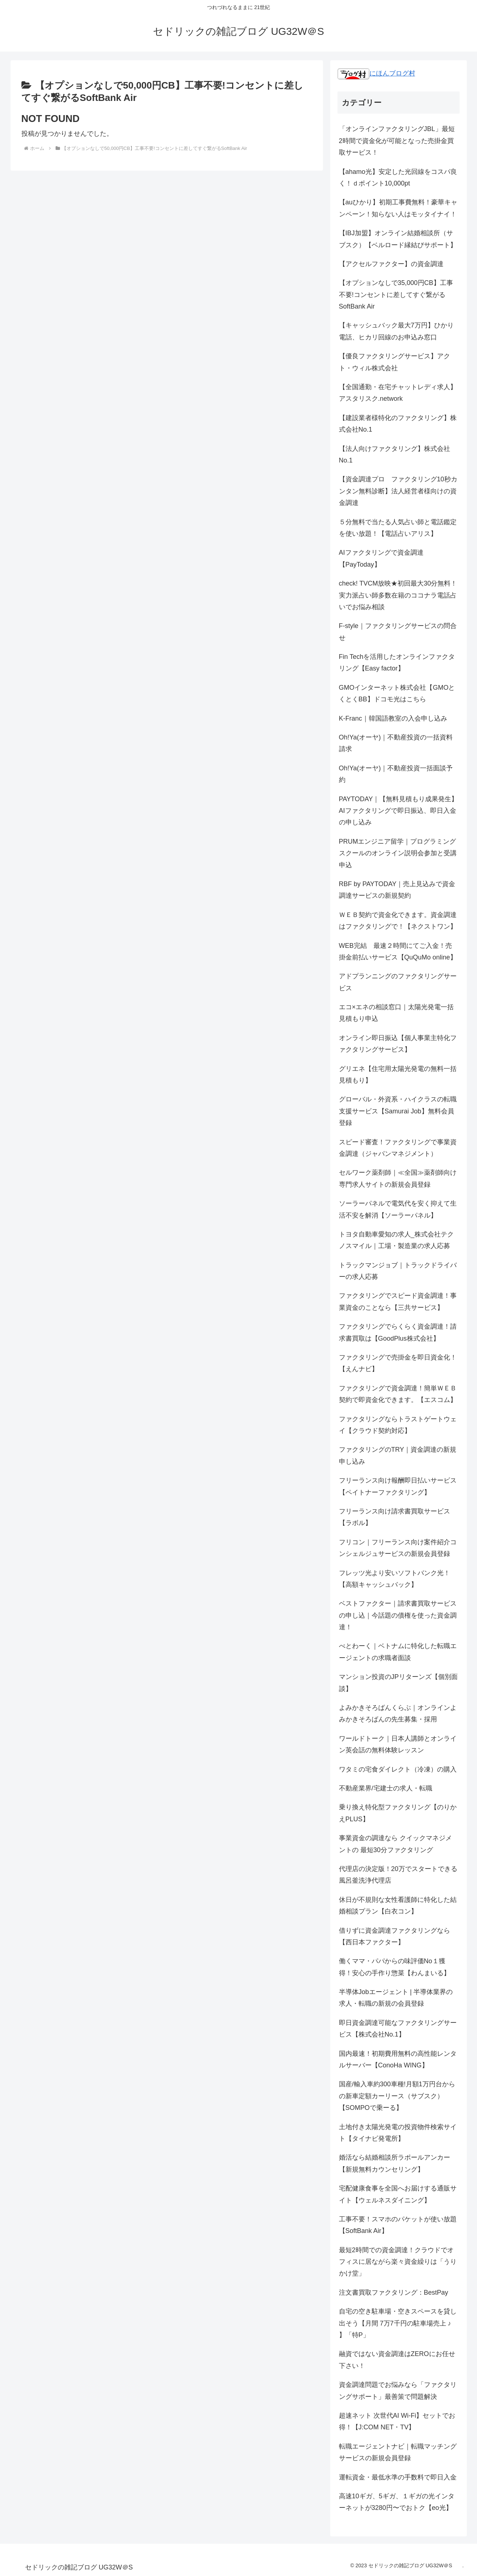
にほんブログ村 (376, 73)
